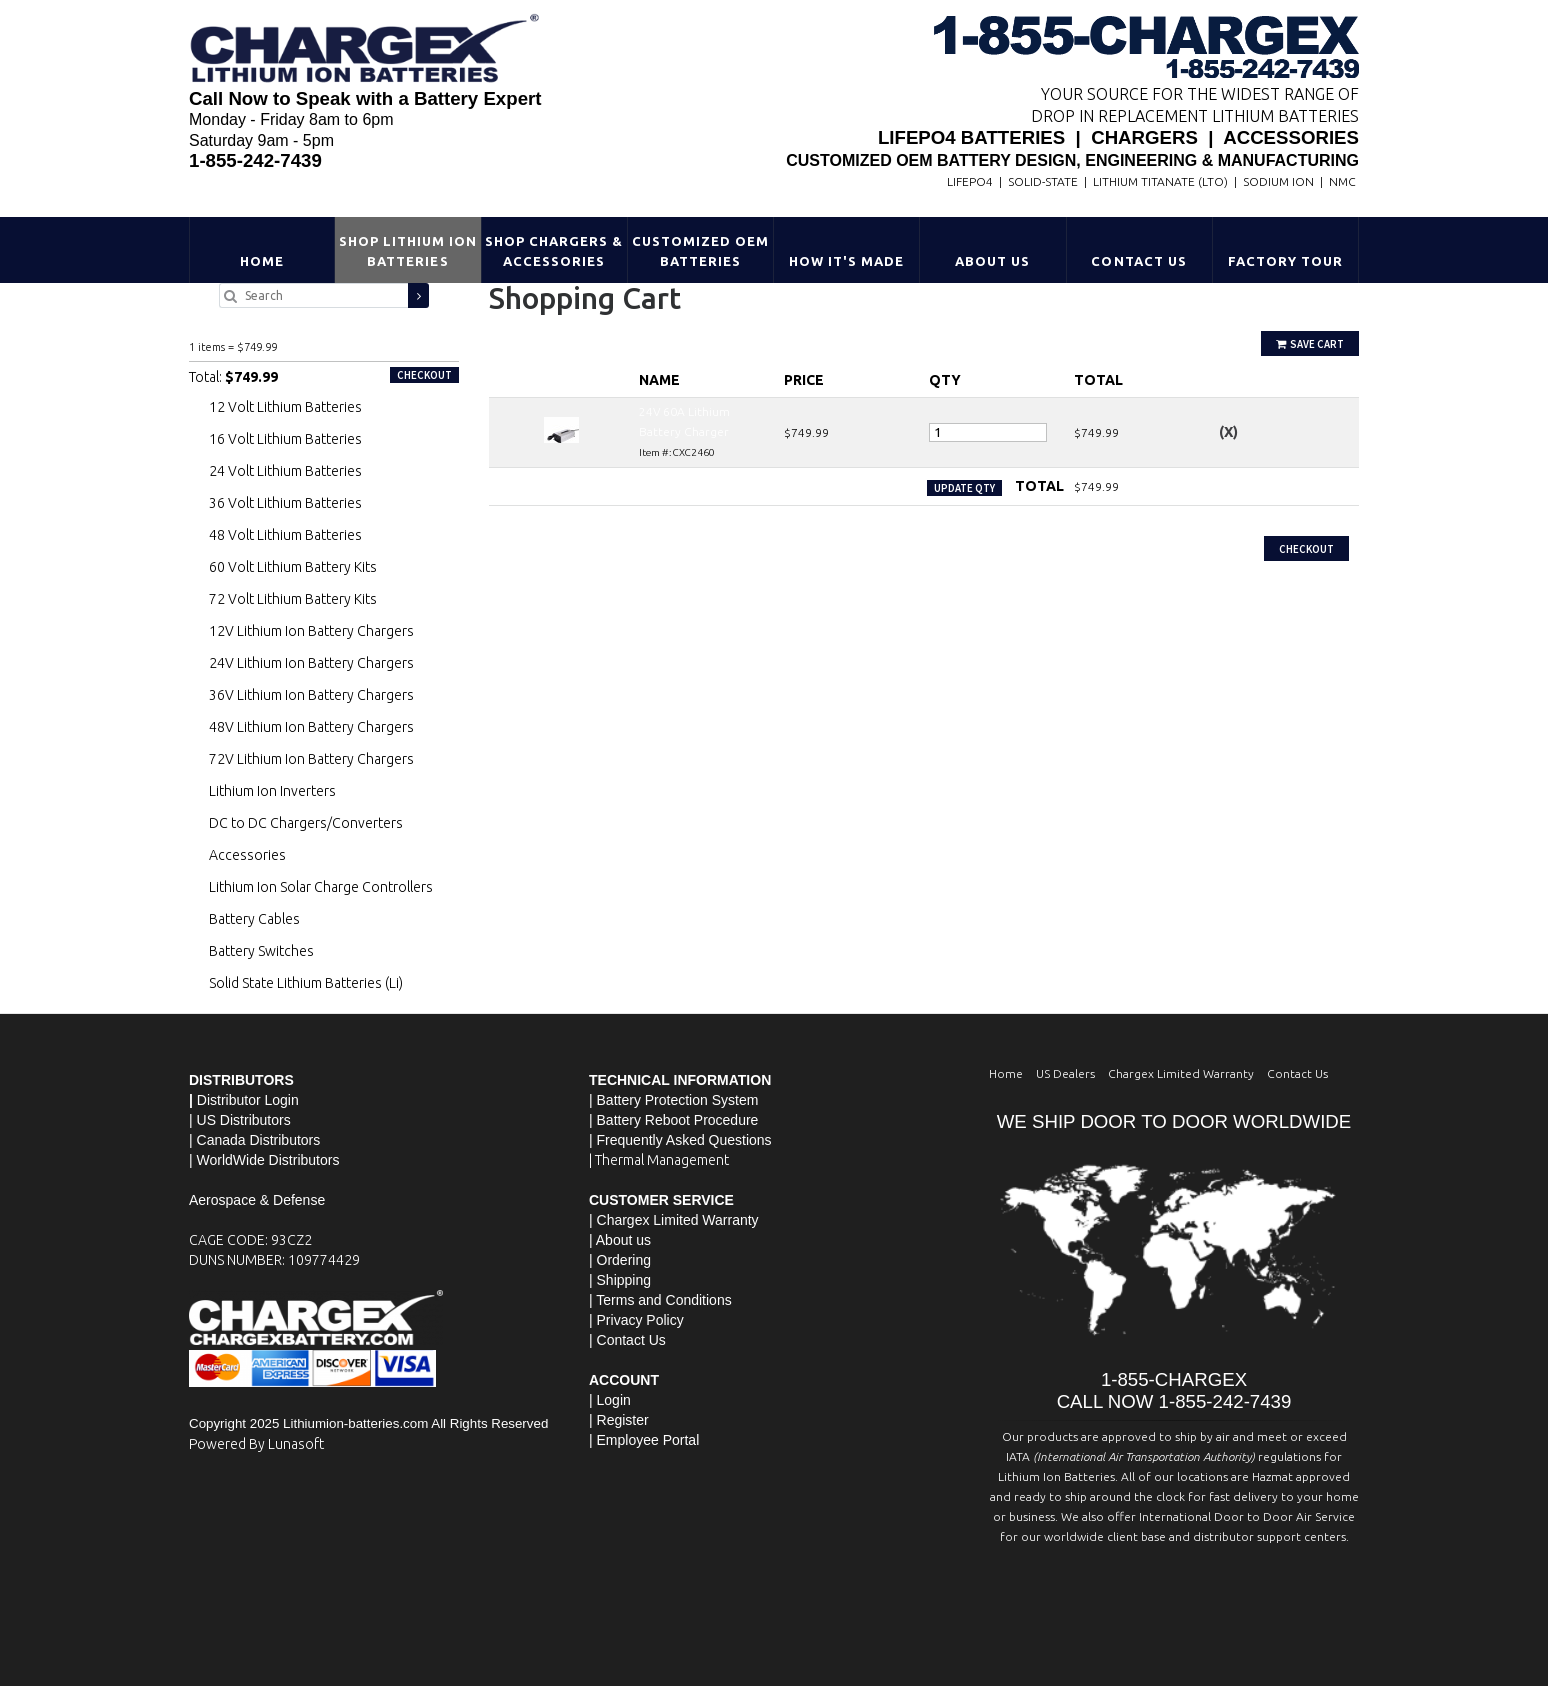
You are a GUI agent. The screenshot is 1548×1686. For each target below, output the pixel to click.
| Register (619, 1420)
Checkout (1306, 549)
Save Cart (1310, 344)
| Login (610, 1400)
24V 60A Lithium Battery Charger (272, 325)
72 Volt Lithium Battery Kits (293, 599)
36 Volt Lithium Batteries (285, 503)
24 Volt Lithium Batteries (285, 471)
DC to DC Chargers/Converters (306, 823)
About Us (992, 261)
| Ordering (620, 1260)
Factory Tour (1285, 261)
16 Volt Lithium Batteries (285, 439)
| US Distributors (240, 1120)
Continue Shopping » (546, 525)
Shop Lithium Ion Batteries (408, 251)
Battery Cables (254, 919)
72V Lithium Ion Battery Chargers (311, 759)
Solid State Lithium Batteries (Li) (306, 983)
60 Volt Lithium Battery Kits (293, 567)
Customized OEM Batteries (701, 251)
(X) (1228, 432)
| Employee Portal (644, 1440)
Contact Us (1138, 261)
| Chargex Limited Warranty (674, 1220)
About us (623, 1240)
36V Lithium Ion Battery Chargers (311, 695)
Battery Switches (261, 951)
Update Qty (964, 488)
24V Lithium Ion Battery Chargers (311, 663)
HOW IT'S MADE (847, 261)
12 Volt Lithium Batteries (285, 407)
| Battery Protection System (673, 1100)
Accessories (247, 855)
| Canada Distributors (254, 1140)
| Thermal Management (659, 1160)
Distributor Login (248, 1100)
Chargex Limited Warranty (1181, 1073)
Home (262, 261)
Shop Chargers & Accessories (554, 251)
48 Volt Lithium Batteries (285, 535)
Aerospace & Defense (257, 1200)
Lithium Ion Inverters (272, 791)
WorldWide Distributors (268, 1160)
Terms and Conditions (663, 1300)
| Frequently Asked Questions (680, 1140)
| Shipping (620, 1280)
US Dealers (1065, 1073)
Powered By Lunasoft (256, 1444)
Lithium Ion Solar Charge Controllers (321, 887)
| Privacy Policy (636, 1320)
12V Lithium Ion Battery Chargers (311, 631)
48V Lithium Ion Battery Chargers (311, 727)
